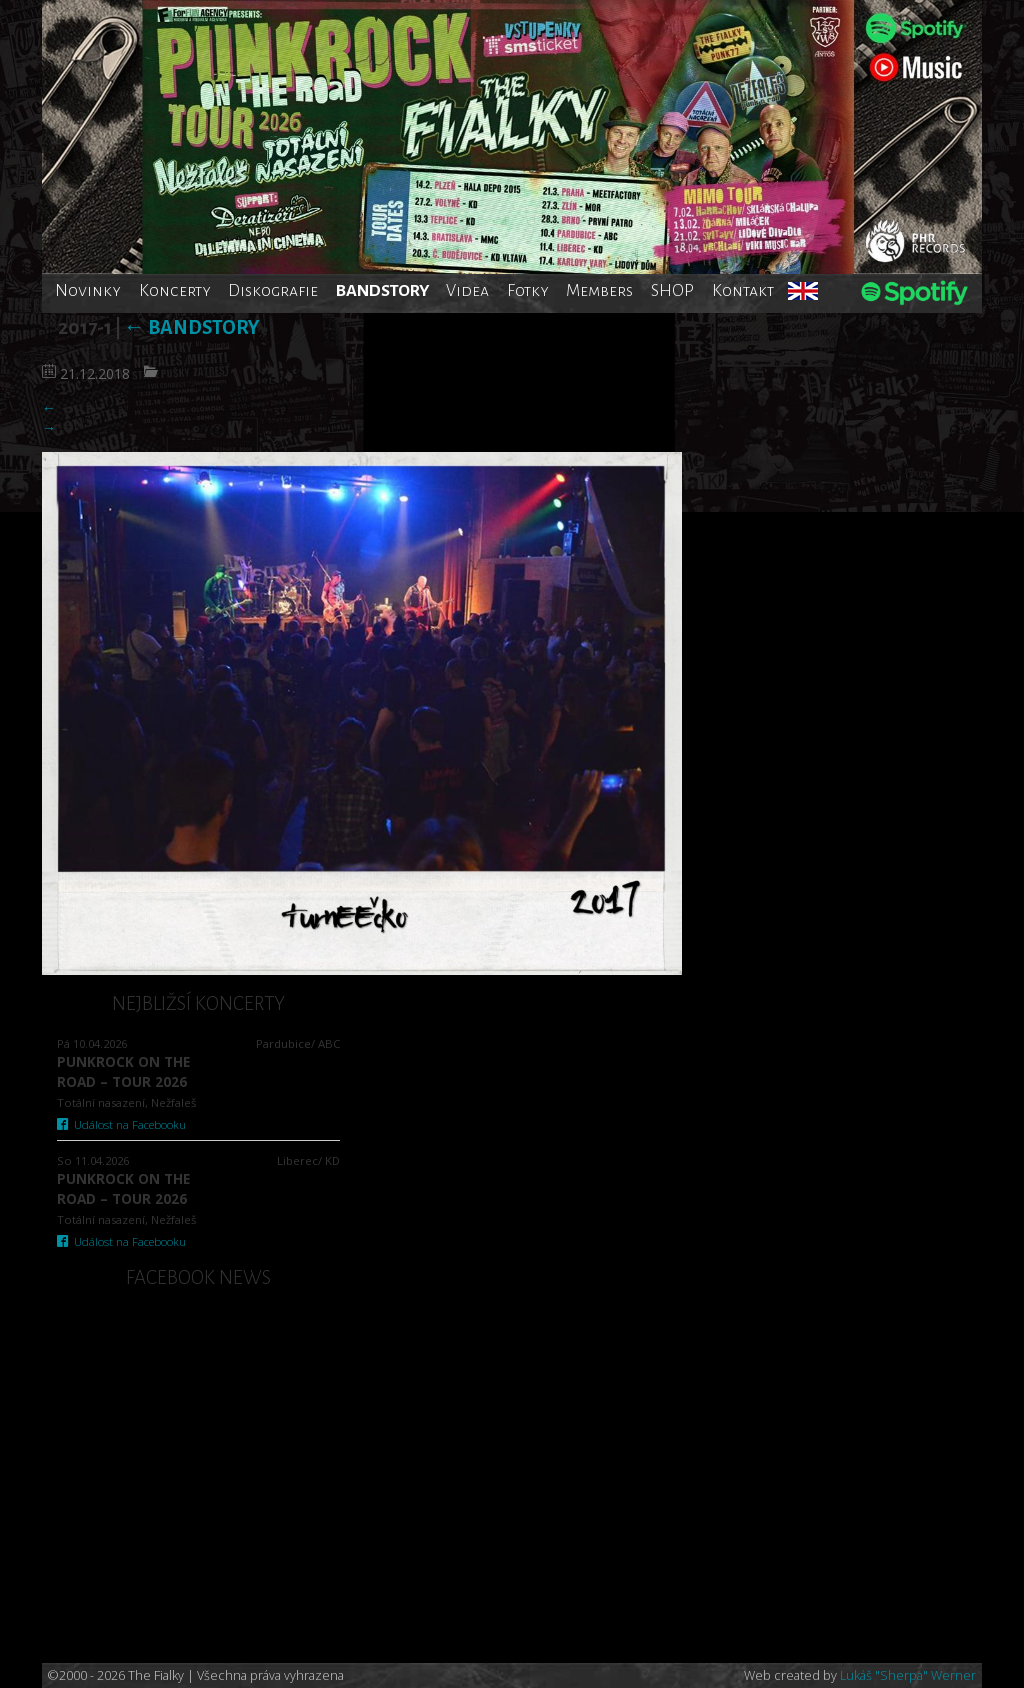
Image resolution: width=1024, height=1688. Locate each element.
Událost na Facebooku (121, 1124)
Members (599, 290)
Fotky (528, 290)
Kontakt (743, 290)
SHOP (672, 290)
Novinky (88, 290)
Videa (467, 290)
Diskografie (273, 290)
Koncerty (175, 290)
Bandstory (191, 327)
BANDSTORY (382, 290)
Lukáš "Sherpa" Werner (908, 1675)
